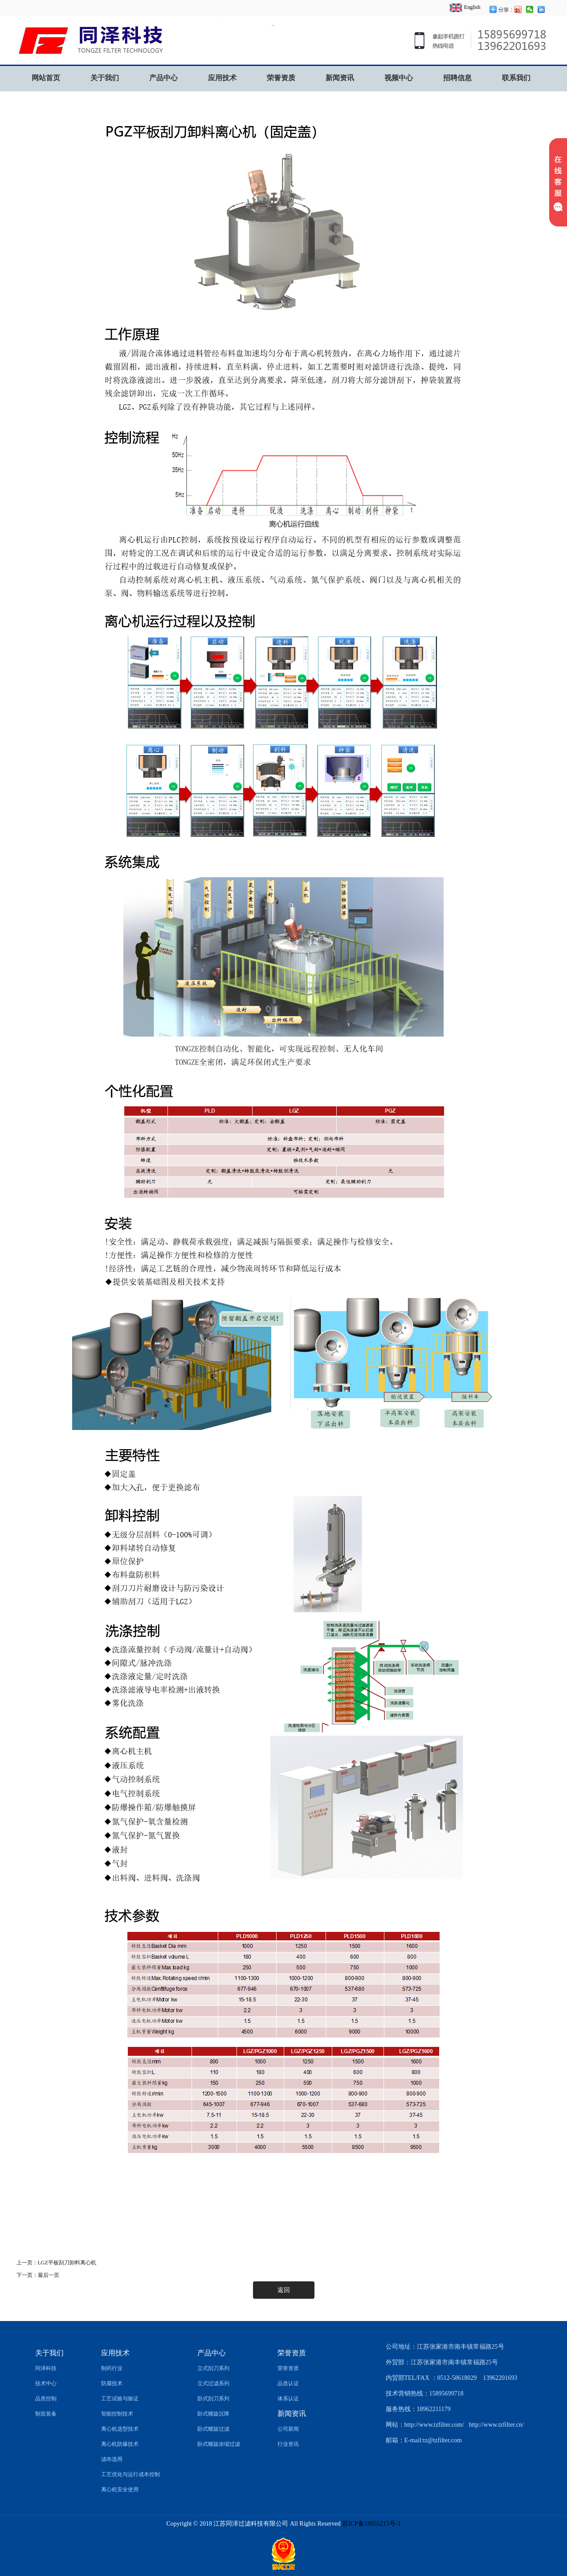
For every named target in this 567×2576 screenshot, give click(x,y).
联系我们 (516, 78)
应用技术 (222, 78)
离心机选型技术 (120, 2429)
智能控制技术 (117, 2414)
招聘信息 (457, 78)
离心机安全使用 (120, 2489)
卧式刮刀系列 (213, 2398)
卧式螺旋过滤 (213, 2429)
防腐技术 (111, 2383)
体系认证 (288, 2398)
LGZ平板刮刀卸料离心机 (67, 2263)
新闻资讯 (340, 78)
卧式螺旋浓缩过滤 (218, 2444)
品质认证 (288, 2383)
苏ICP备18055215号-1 (371, 2523)
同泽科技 (46, 2368)
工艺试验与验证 (120, 2398)
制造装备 (46, 2414)
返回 (283, 2290)
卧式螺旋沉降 (213, 2414)
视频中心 (398, 78)
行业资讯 (288, 2444)
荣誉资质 (281, 78)
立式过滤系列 (213, 2383)
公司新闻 (288, 2429)
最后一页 (48, 2275)
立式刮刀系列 (213, 2368)
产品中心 (163, 78)
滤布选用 (111, 2459)
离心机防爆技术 (120, 2444)
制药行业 (111, 2368)
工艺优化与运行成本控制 (130, 2474)
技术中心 (46, 2383)
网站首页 (46, 78)
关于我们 (104, 78)
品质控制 (46, 2398)
